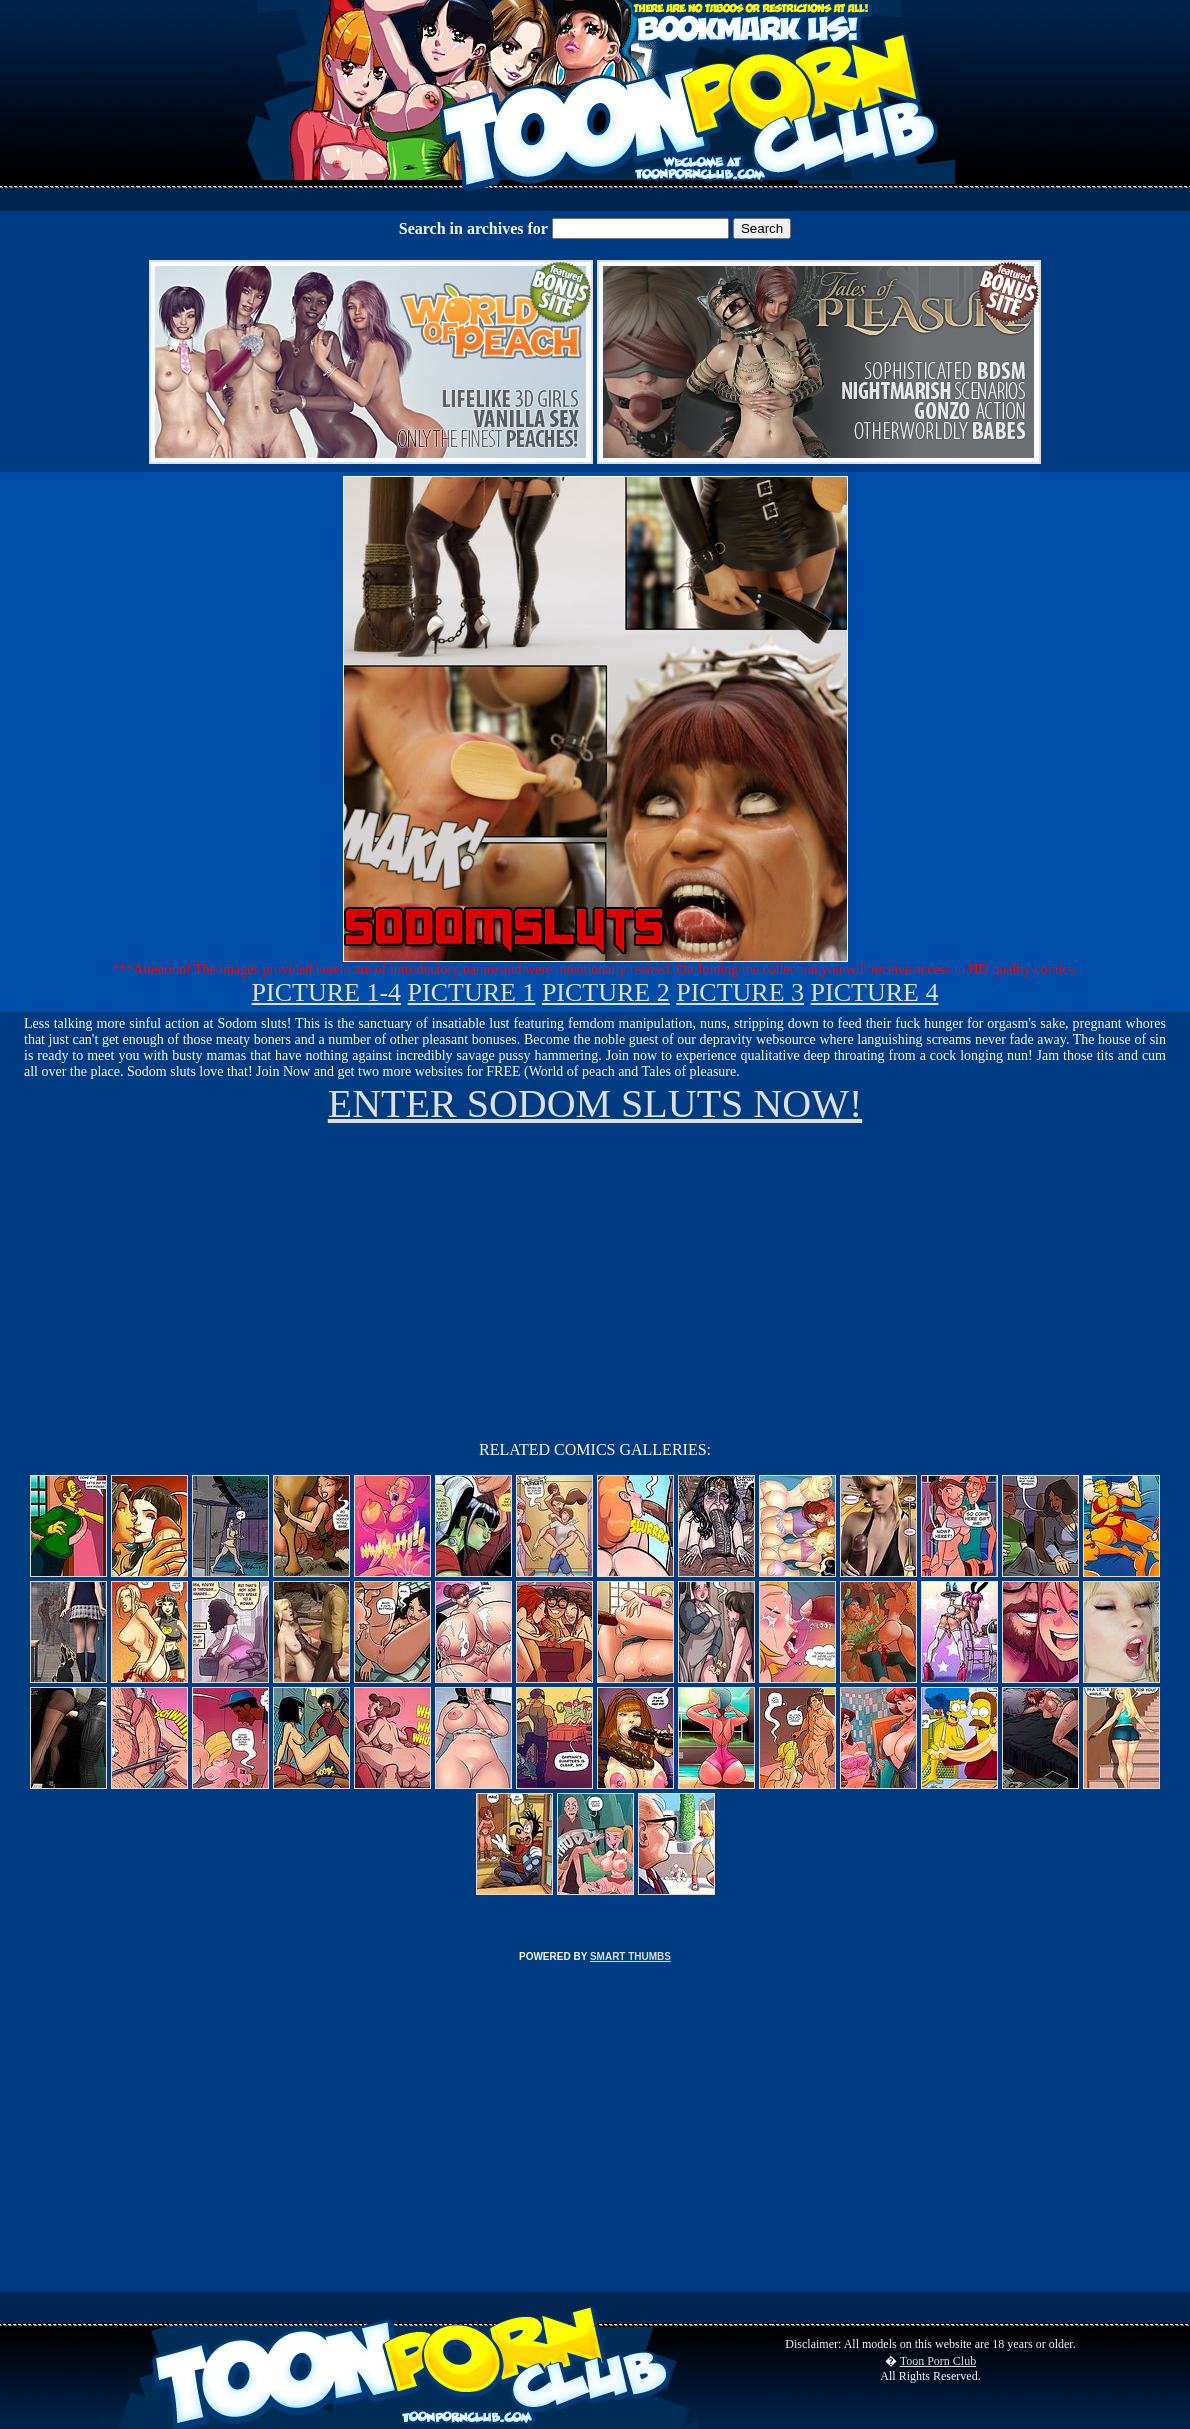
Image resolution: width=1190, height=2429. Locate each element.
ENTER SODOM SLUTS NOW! (595, 1103)
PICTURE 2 (606, 992)
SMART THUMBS (630, 1956)
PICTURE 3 (740, 992)
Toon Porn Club (938, 2361)
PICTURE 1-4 (327, 992)
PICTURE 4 (875, 992)
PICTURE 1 (472, 992)
